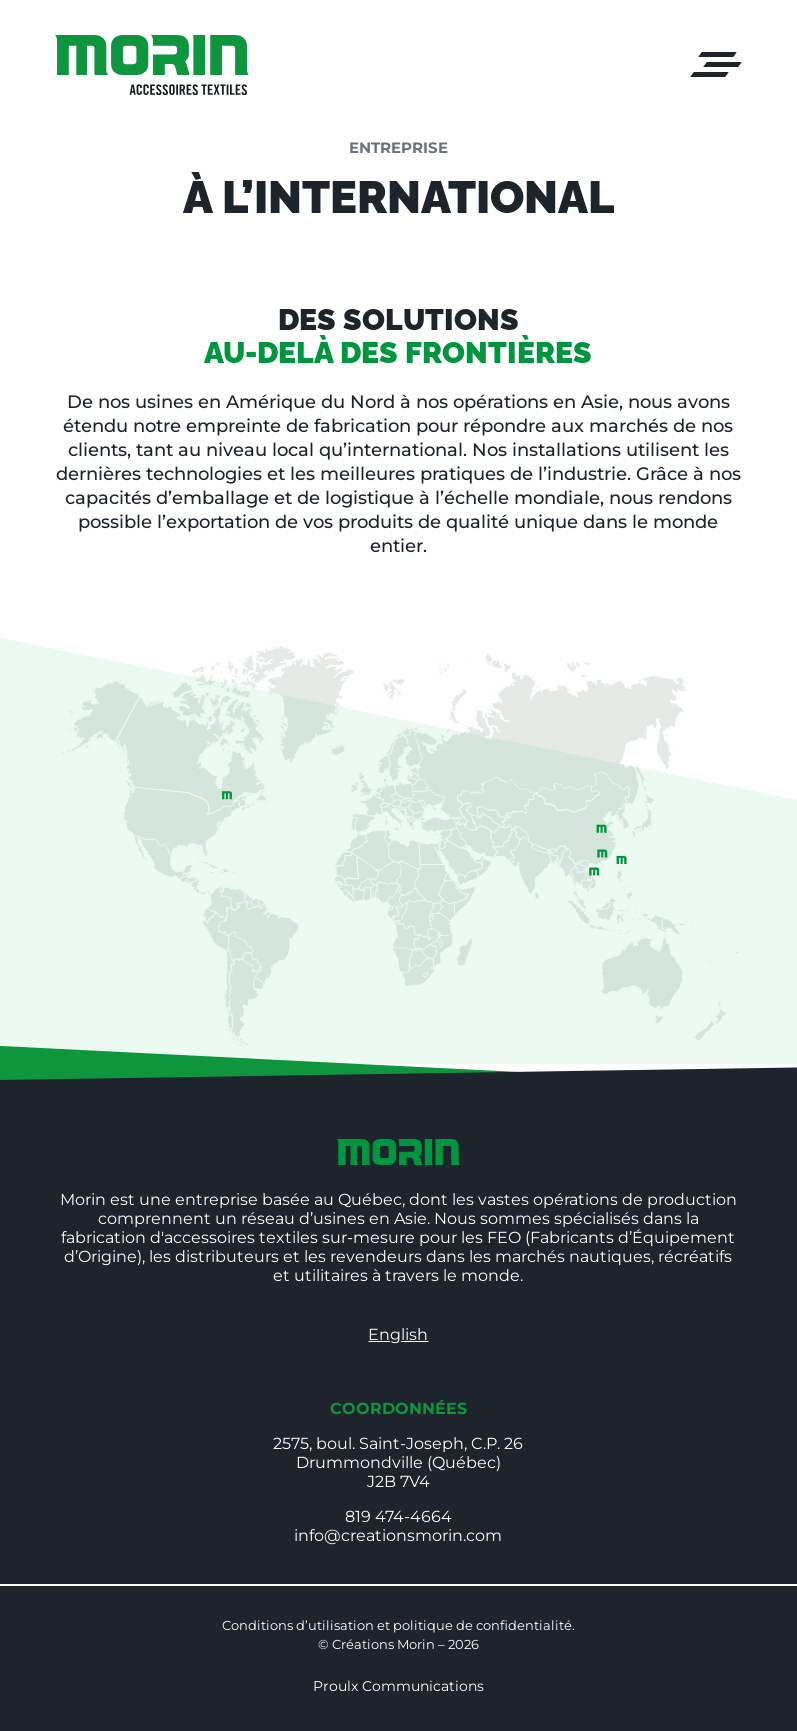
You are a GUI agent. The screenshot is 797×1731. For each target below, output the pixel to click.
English (398, 1334)
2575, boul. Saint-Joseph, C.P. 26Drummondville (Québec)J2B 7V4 (398, 1462)
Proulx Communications (398, 1686)
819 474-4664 (398, 1516)
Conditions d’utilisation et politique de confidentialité (397, 1625)
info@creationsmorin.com (398, 1535)
